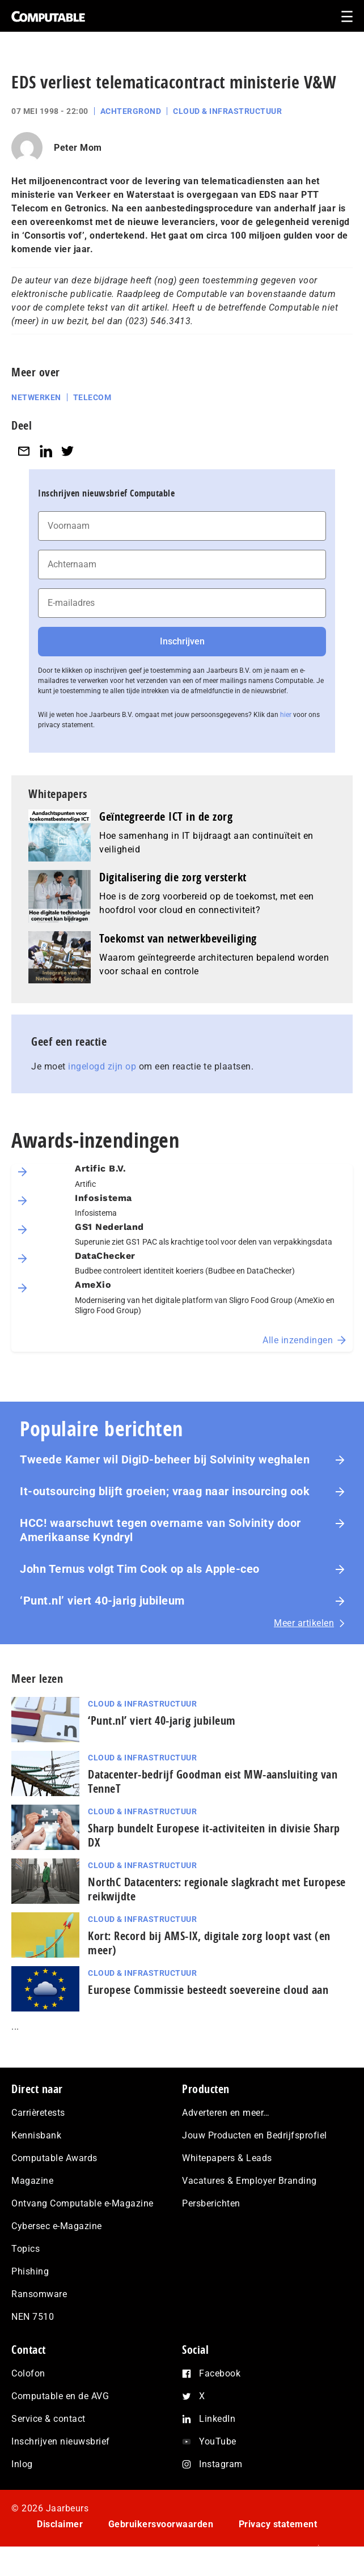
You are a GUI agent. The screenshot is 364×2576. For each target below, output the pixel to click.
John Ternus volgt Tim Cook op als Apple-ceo (140, 1569)
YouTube (217, 2441)
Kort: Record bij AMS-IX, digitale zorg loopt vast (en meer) (209, 1943)
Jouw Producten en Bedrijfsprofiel (254, 2135)
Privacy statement (278, 2524)
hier (285, 715)
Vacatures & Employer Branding (249, 2180)
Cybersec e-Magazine (56, 2226)
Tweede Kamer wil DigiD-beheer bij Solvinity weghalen (165, 1459)
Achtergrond (131, 111)
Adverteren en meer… (226, 2112)
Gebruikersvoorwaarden (161, 2524)
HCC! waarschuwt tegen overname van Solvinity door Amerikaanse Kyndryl (160, 1530)
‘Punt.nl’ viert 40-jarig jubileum (102, 1600)
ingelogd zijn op (102, 1066)
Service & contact (48, 2418)
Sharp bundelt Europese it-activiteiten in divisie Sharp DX (214, 1835)
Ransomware (39, 2294)
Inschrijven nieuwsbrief (60, 2441)
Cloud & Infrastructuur (227, 111)
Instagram (221, 2464)
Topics (25, 2248)
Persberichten (211, 2203)
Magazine (32, 2180)
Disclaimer (60, 2524)
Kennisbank (36, 2135)
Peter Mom (78, 147)
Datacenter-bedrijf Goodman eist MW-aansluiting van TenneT (212, 1781)
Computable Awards (54, 2158)
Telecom (92, 397)
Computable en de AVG (60, 2396)
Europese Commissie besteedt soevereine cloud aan (208, 1989)
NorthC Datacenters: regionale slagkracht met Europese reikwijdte (217, 1889)
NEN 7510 (32, 2316)
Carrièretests (38, 2112)
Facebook (219, 2373)
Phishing (30, 2271)
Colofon (28, 2373)
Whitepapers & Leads (227, 2158)
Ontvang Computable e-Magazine (82, 2203)
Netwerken (36, 397)
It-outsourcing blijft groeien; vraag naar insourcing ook (165, 1491)
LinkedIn (217, 2418)
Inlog (22, 2464)
